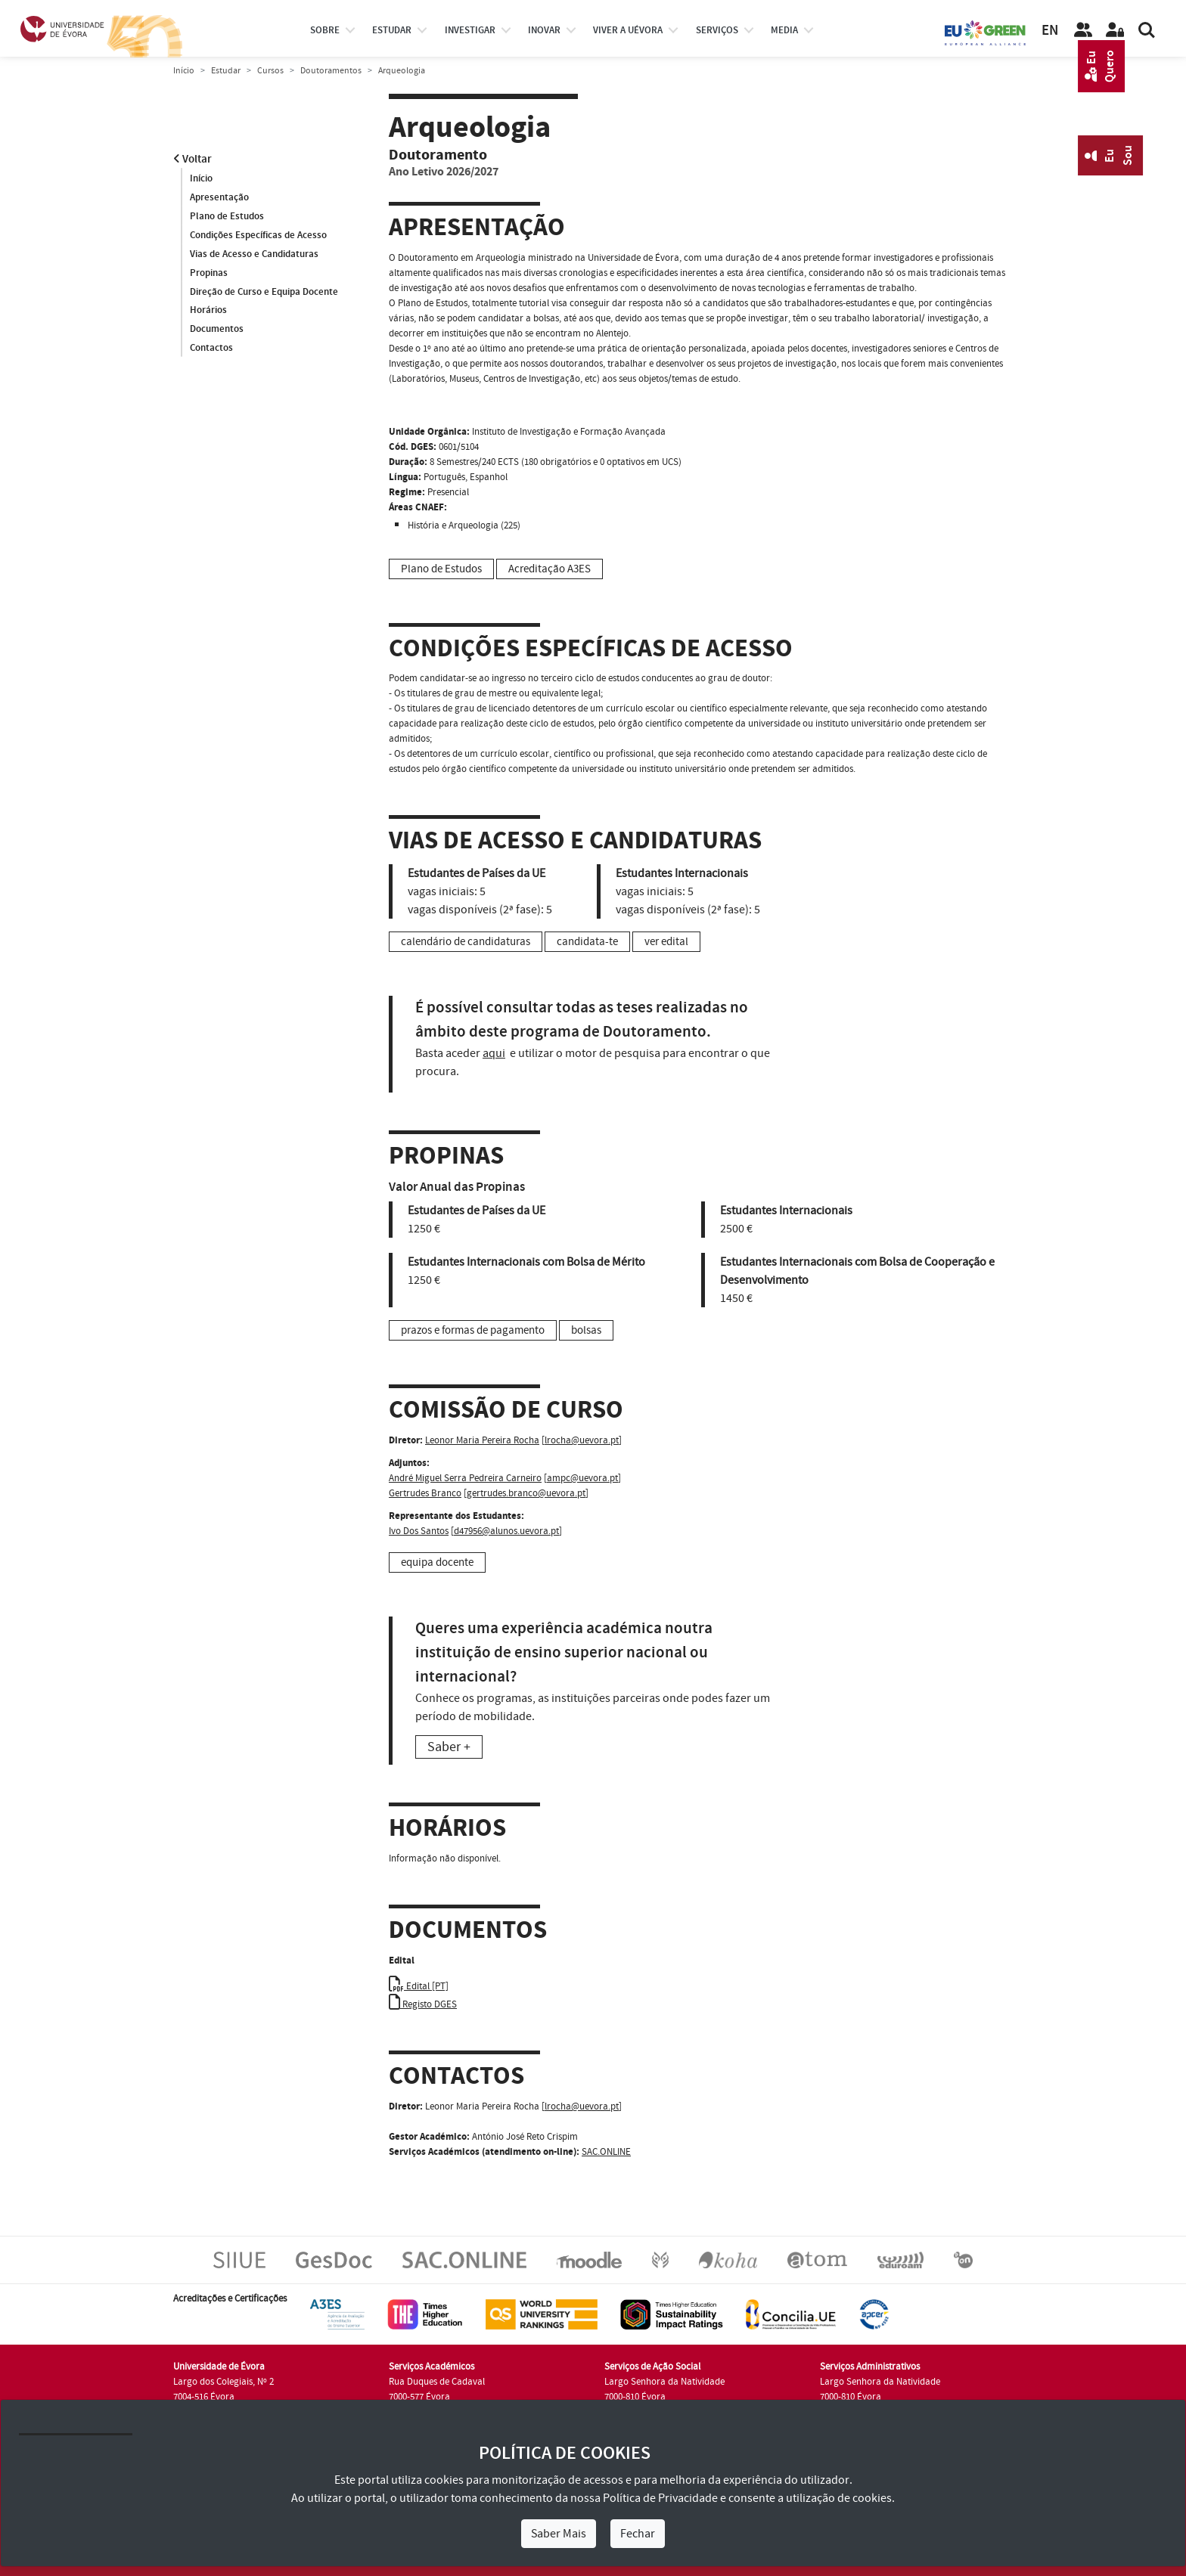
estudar (391, 30)
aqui (494, 1053)
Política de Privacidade (660, 2498)
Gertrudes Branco (425, 1493)
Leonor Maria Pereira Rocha (482, 1440)
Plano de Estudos (227, 216)
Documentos (217, 329)
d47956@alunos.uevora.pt (506, 1531)
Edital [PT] (419, 1986)
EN (1050, 30)
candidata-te (587, 942)
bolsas (586, 1330)
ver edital (666, 942)
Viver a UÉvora (628, 30)
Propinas (209, 273)
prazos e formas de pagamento (473, 1330)
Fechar (637, 2533)
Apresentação (219, 197)
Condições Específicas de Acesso (258, 235)
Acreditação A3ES (549, 569)
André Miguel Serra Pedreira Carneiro (465, 1478)
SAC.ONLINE (606, 2152)
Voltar (192, 159)
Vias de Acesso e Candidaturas (254, 254)
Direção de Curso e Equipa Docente (264, 292)
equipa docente (437, 1562)
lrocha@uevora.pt (582, 1440)
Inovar (544, 30)
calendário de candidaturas (465, 942)
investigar (470, 30)
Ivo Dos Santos (419, 1531)
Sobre (325, 30)
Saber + (448, 1747)
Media (784, 30)
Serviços (717, 30)
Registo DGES (423, 2004)
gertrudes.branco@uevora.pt (526, 1493)
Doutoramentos (331, 70)
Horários (208, 311)
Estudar (226, 70)
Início (183, 70)
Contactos (211, 348)
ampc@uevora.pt (582, 1478)
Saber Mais (558, 2533)
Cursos (270, 70)
